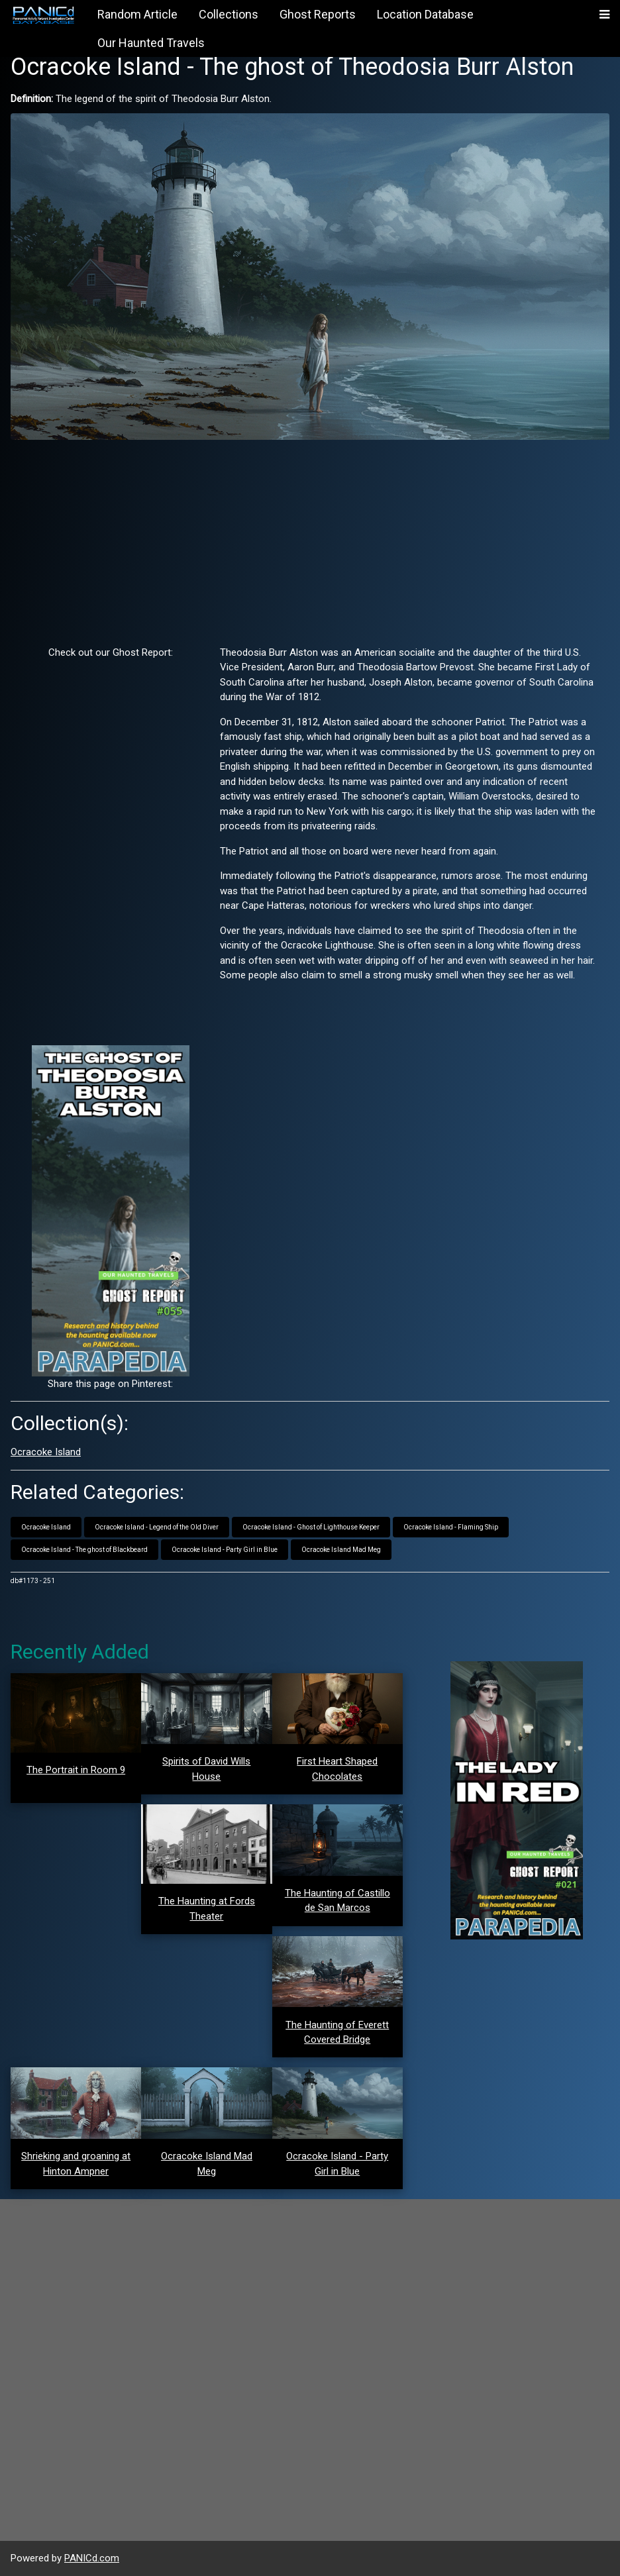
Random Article (137, 14)
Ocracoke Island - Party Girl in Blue (225, 1549)
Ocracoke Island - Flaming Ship (450, 1527)
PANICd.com (91, 2558)
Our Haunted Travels (151, 43)
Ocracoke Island (46, 1452)
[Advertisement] (310, 542)
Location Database (425, 14)
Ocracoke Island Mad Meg (341, 1549)
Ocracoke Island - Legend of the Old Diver (157, 1527)
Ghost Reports (318, 14)
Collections (228, 14)
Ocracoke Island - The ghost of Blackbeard (84, 1549)
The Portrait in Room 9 (75, 1770)
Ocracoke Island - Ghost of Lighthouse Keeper (311, 1527)
